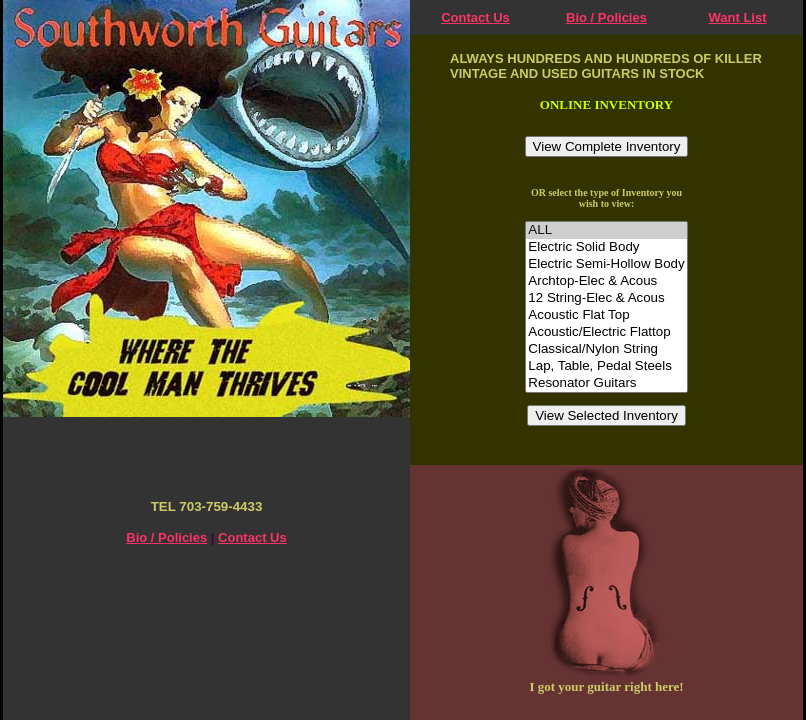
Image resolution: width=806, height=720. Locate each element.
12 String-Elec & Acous (606, 298)
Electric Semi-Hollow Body (606, 264)
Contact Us (475, 17)
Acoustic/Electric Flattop (606, 332)
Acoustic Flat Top (606, 315)
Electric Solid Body (606, 247)
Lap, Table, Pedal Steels (606, 366)
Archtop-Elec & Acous (606, 281)
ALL (606, 230)
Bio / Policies (606, 17)
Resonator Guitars (606, 383)
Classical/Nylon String (606, 349)
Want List (737, 17)
